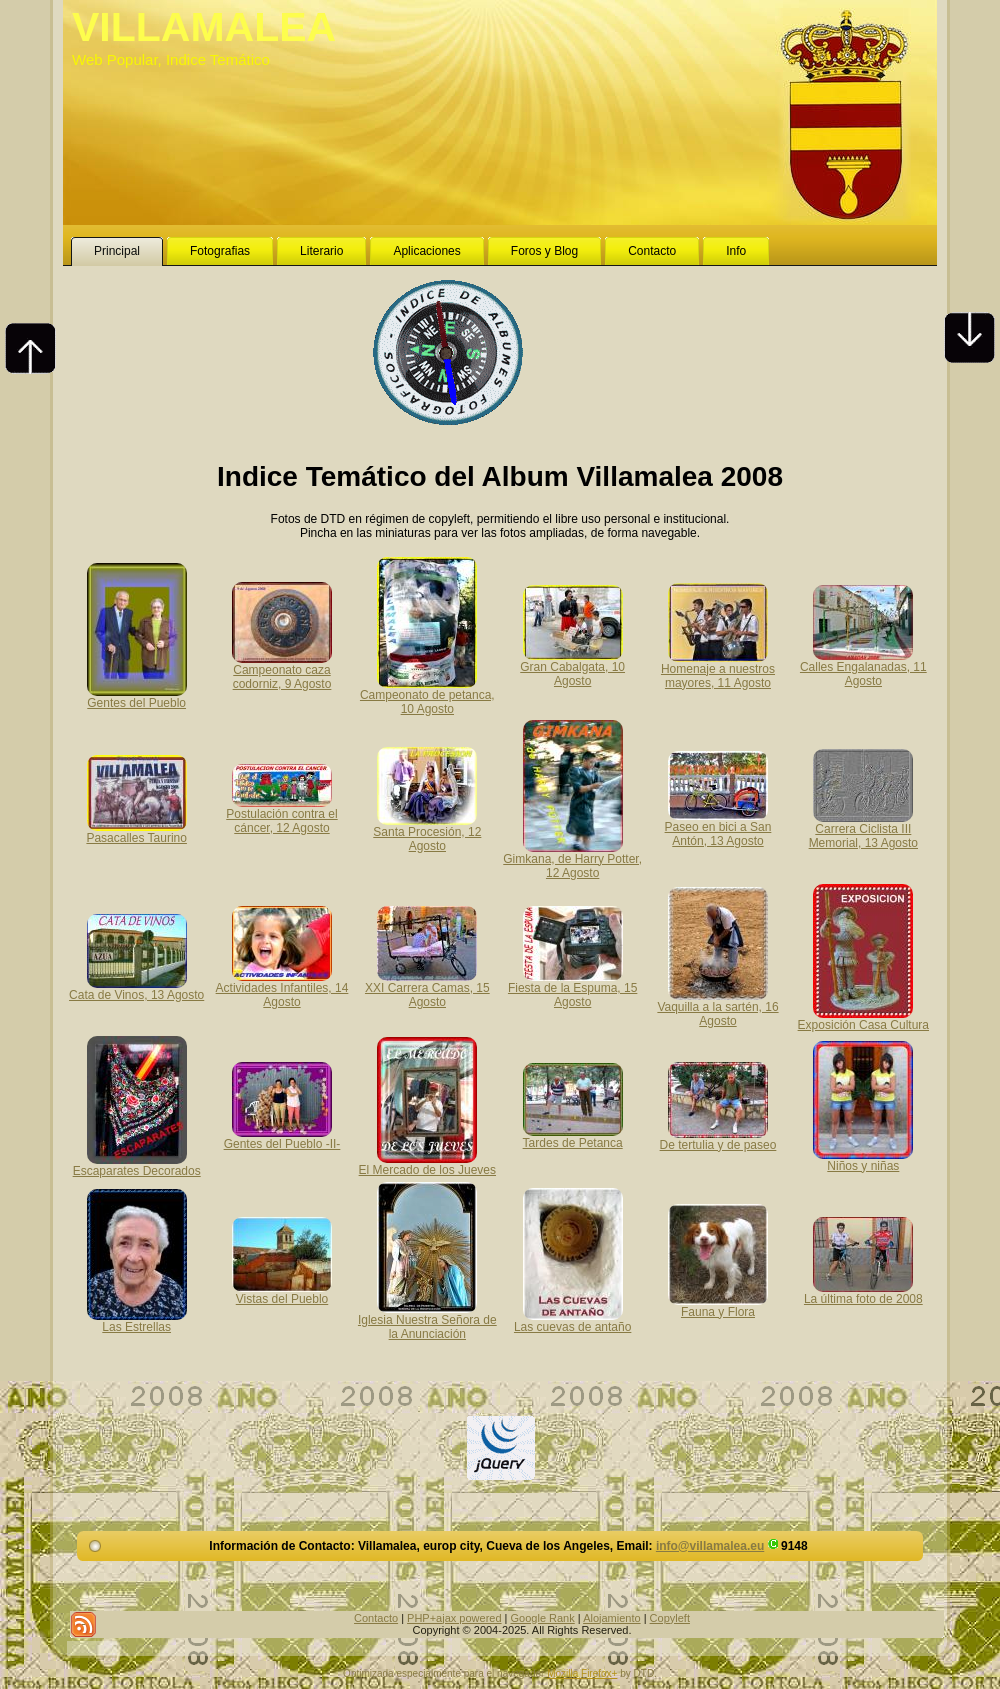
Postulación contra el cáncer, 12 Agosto (281, 814)
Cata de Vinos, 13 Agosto (136, 988)
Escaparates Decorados (137, 1164)
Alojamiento (611, 1618)
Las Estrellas (137, 1320)
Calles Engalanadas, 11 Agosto (863, 667)
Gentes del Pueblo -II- (282, 1137)
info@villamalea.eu (710, 1546)
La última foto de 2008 (863, 1292)
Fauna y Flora (718, 1305)
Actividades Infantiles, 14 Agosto (282, 988)
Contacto (376, 1618)
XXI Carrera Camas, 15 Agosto (427, 988)
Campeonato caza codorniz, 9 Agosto (282, 670)
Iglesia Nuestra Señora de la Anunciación (427, 1320)
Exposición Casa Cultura (863, 1018)
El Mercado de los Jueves (427, 1163)
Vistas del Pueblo (282, 1292)
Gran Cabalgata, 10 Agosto (572, 667)
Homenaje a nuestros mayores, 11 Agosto (718, 669)
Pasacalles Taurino (136, 831)
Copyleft (670, 1618)
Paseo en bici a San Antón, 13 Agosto (718, 827)
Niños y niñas (863, 1159)
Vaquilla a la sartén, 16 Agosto (717, 1007)
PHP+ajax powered (454, 1618)
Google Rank (543, 1618)
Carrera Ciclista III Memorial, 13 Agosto (863, 829)
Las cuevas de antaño (572, 1320)
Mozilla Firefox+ (582, 1673)
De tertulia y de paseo (718, 1138)
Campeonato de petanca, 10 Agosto (427, 695)
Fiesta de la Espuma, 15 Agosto (572, 988)
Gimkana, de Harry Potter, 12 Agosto (572, 859)
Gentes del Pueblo (137, 696)
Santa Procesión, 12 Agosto (427, 832)
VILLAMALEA (204, 27)
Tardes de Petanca (573, 1136)
